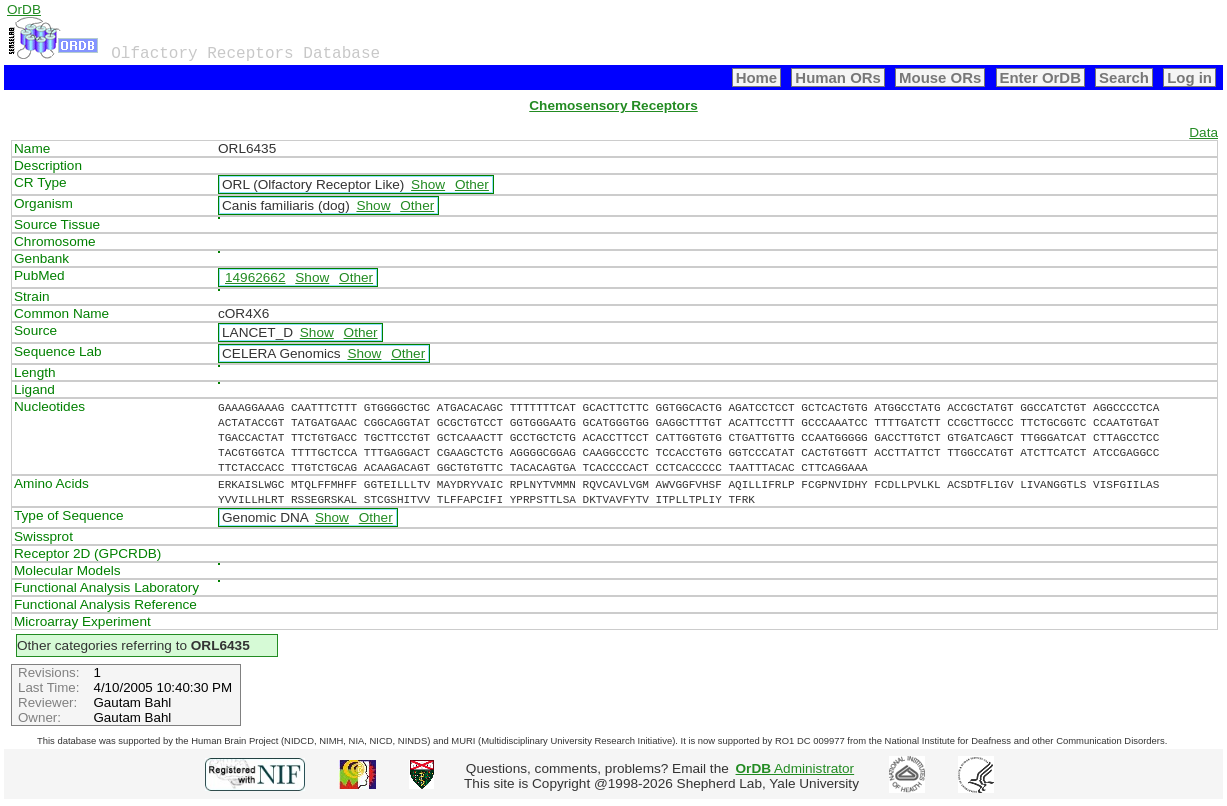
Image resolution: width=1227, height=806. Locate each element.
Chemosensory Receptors (613, 105)
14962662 (255, 277)
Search (1124, 77)
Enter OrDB (1040, 77)
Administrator (795, 768)
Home (757, 77)
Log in (1189, 77)
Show (428, 184)
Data (1203, 132)
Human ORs (838, 77)
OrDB (24, 9)
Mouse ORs (940, 77)
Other (472, 184)
